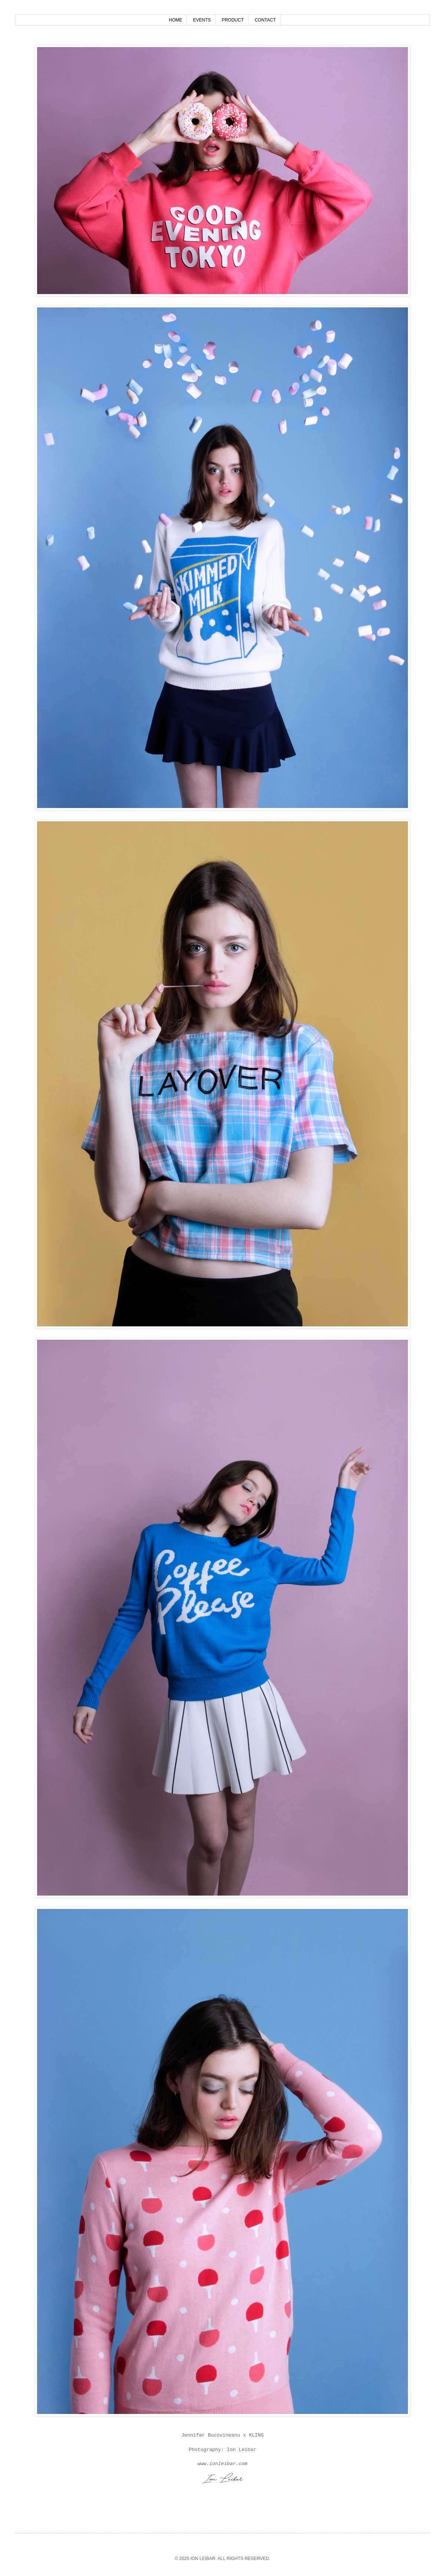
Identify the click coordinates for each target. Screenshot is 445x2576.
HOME (175, 20)
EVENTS (202, 20)
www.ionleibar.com (223, 2464)
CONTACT (265, 20)
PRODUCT (233, 20)
